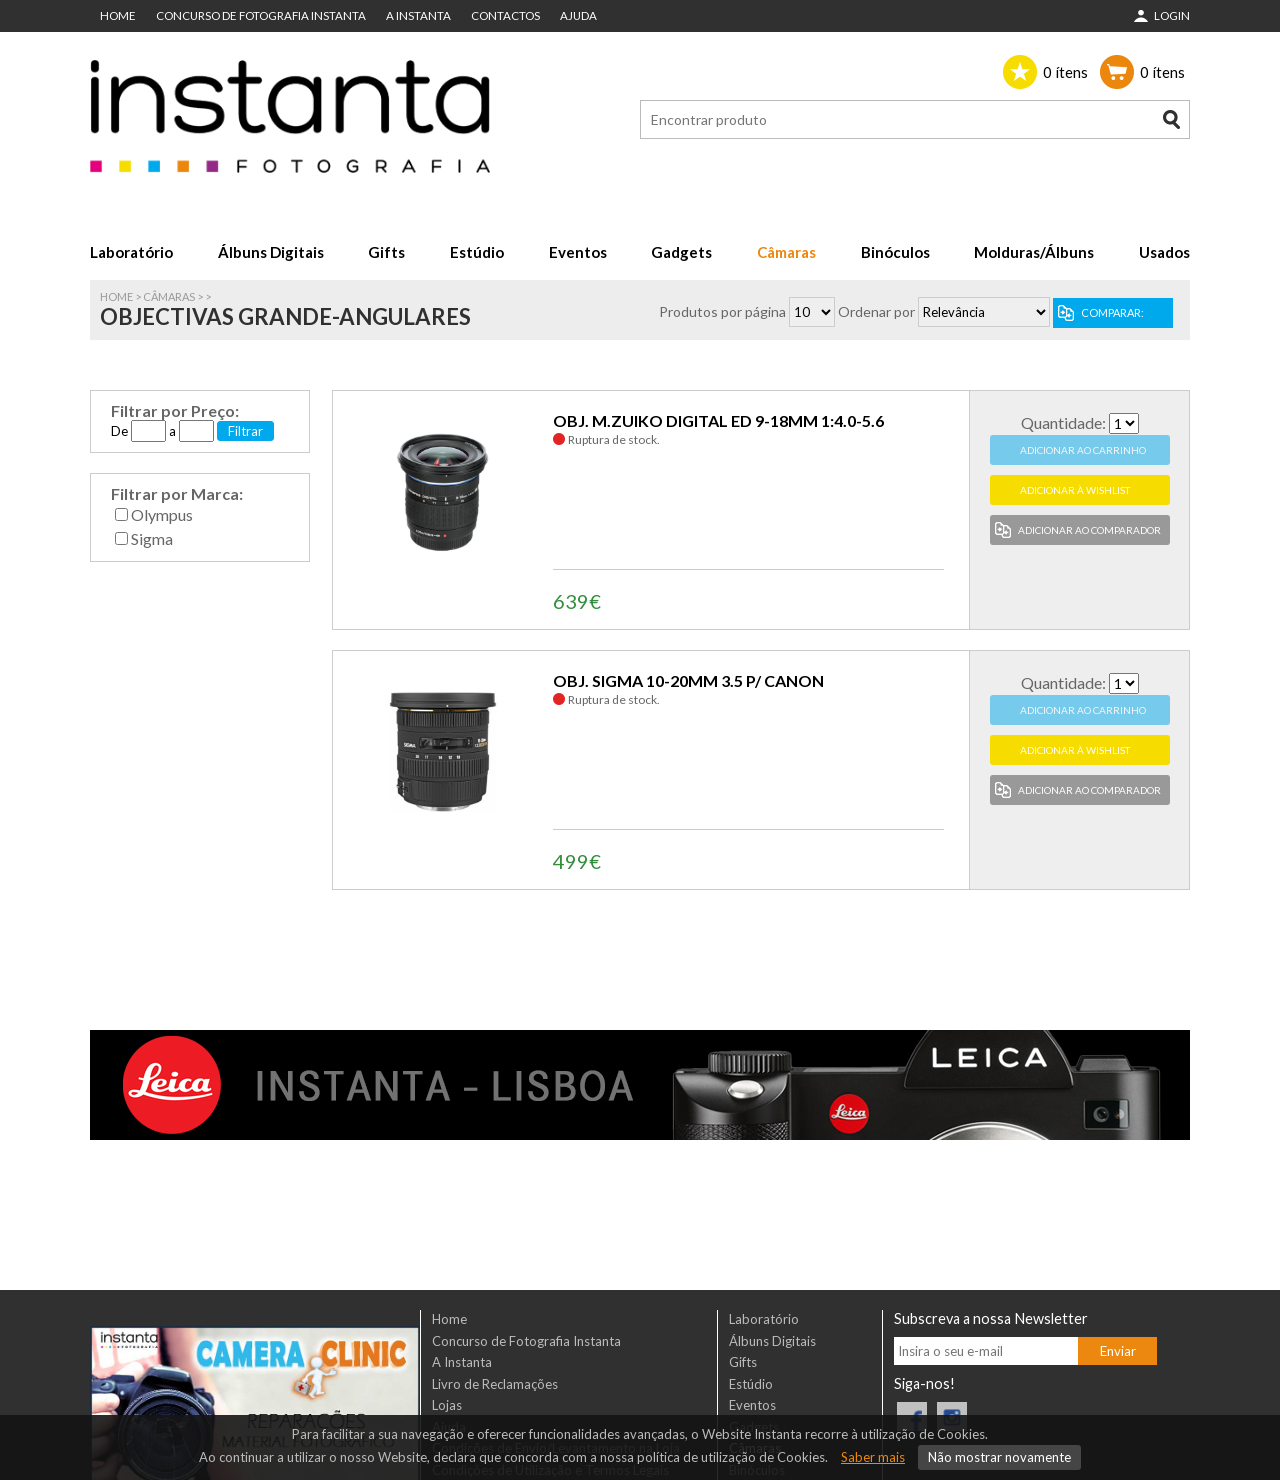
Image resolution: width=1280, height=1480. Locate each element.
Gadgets (681, 252)
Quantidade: (1063, 422)
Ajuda (578, 15)
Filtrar (245, 431)
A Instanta (418, 15)
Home (118, 15)
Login (1172, 15)
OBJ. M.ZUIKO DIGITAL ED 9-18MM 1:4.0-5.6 (718, 420)
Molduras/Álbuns (1034, 252)
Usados (1164, 252)
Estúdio (477, 252)
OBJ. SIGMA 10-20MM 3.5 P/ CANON (688, 680)
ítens (1065, 72)
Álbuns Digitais (271, 252)
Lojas (447, 1405)
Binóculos (895, 252)
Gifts (386, 252)
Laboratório (131, 252)
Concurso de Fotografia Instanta (261, 15)
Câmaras (786, 252)
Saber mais (873, 1457)
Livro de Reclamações (495, 1384)
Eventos (578, 252)
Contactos (505, 15)
